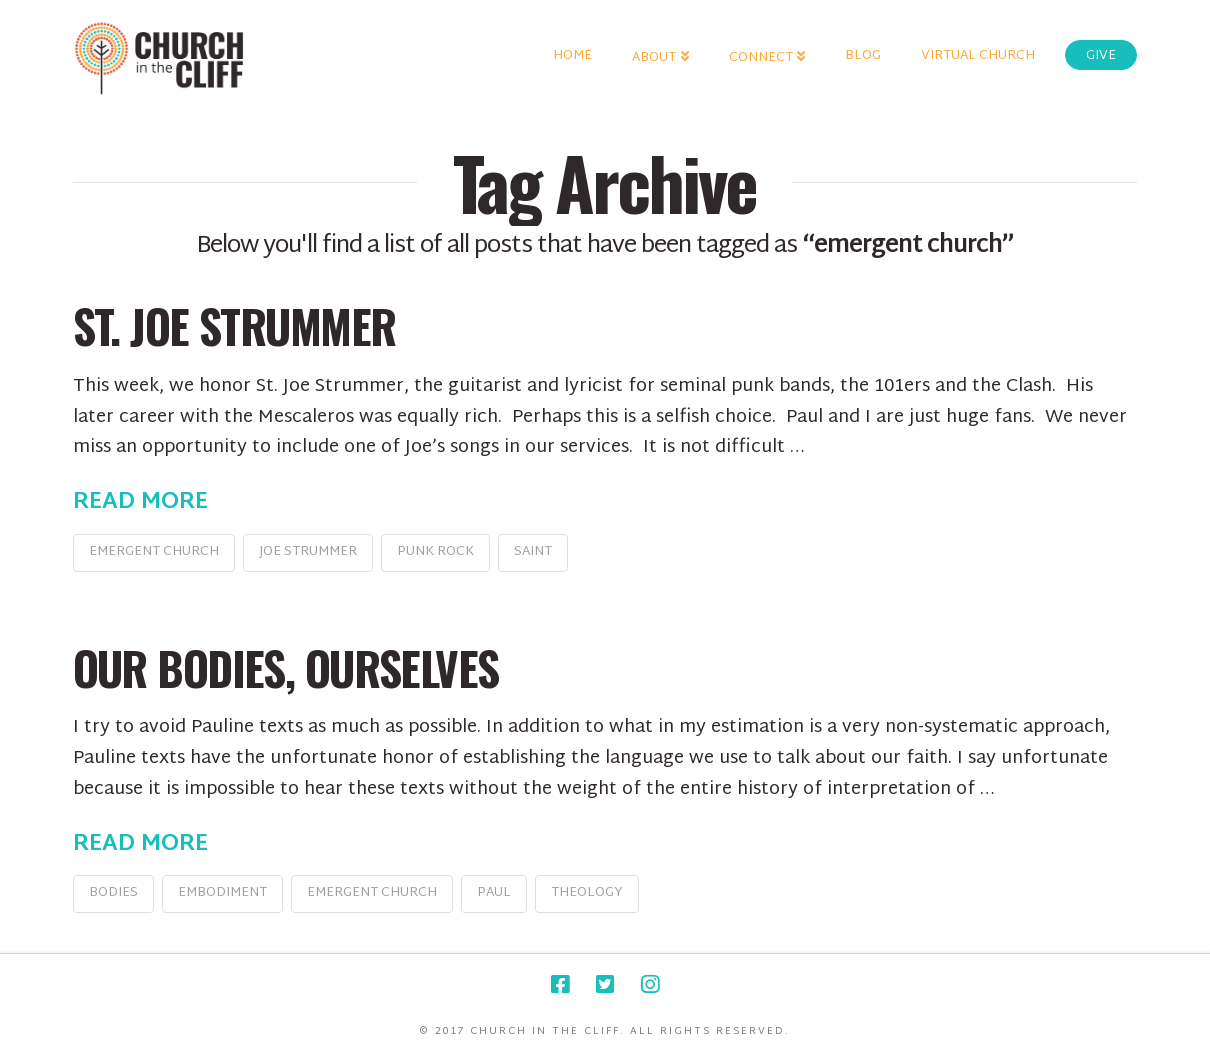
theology (587, 893)
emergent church (154, 552)
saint (533, 552)
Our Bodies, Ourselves (286, 667)
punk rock (435, 552)
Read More (140, 503)
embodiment (222, 893)
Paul (494, 893)
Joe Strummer (308, 552)
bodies (113, 893)
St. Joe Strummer (234, 325)
